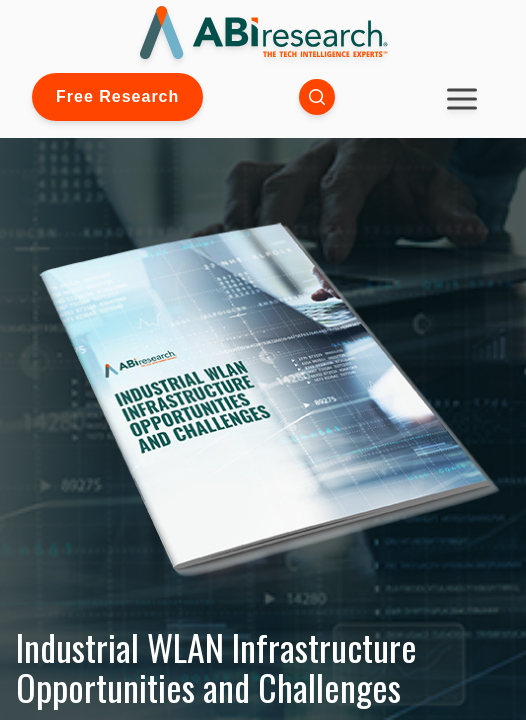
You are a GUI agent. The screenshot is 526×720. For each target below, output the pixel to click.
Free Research (117, 96)
